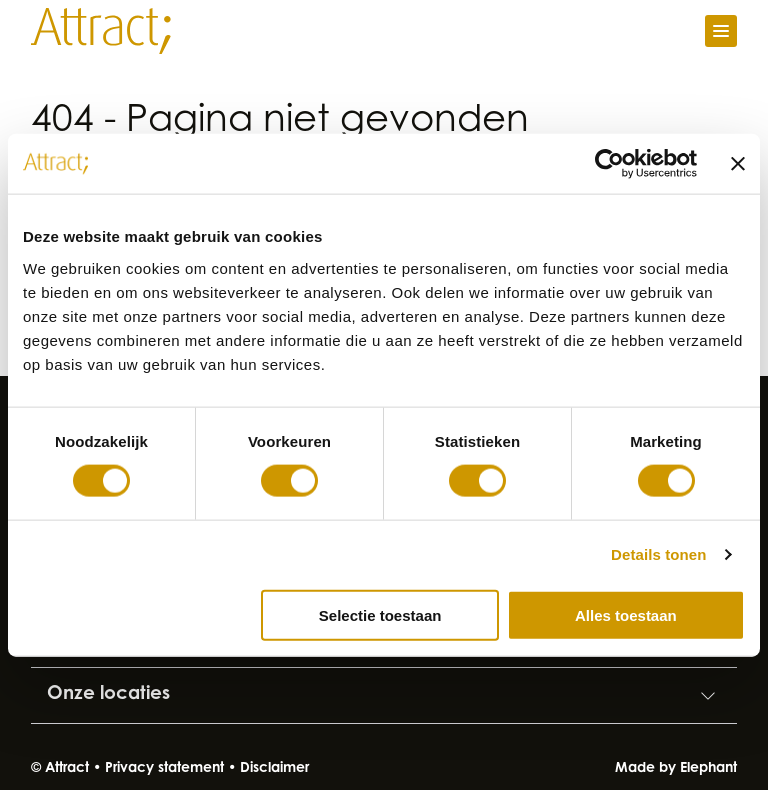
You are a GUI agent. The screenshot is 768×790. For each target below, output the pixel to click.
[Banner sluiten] (738, 164)
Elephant (708, 769)
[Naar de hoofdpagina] (101, 31)
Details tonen (658, 554)
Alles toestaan (626, 614)
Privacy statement (164, 769)
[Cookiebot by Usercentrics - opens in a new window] (609, 164)
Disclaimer (274, 769)
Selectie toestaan (380, 614)
